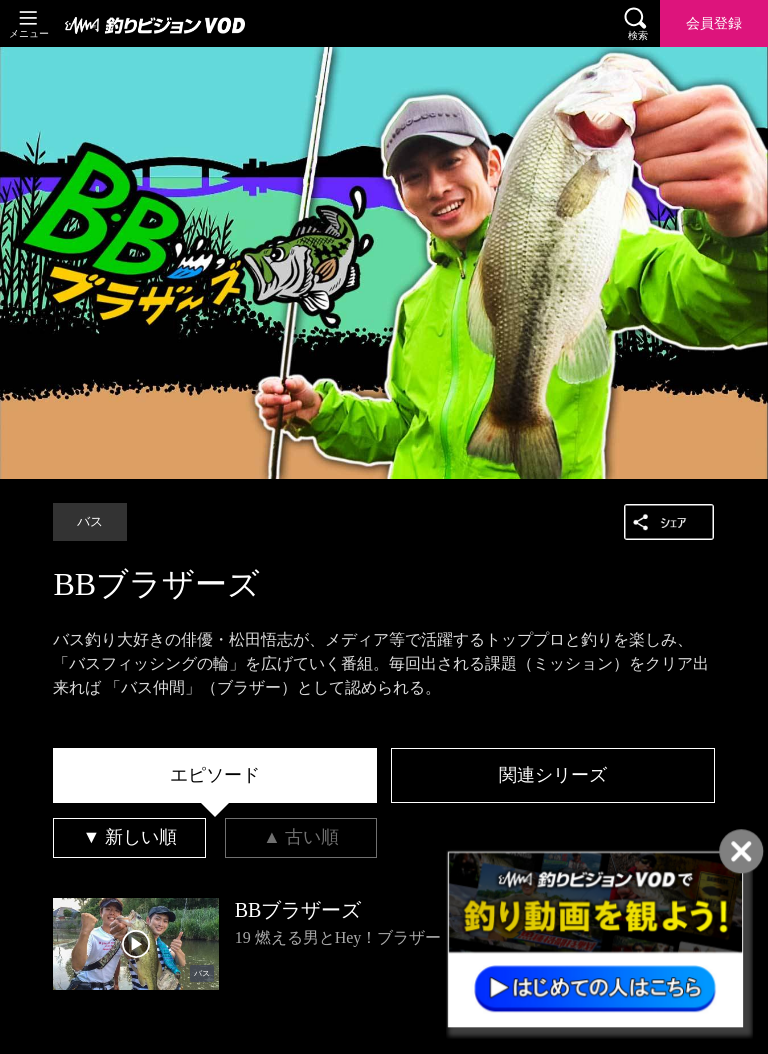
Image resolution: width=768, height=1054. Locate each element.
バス (90, 522)
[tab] (215, 776)
